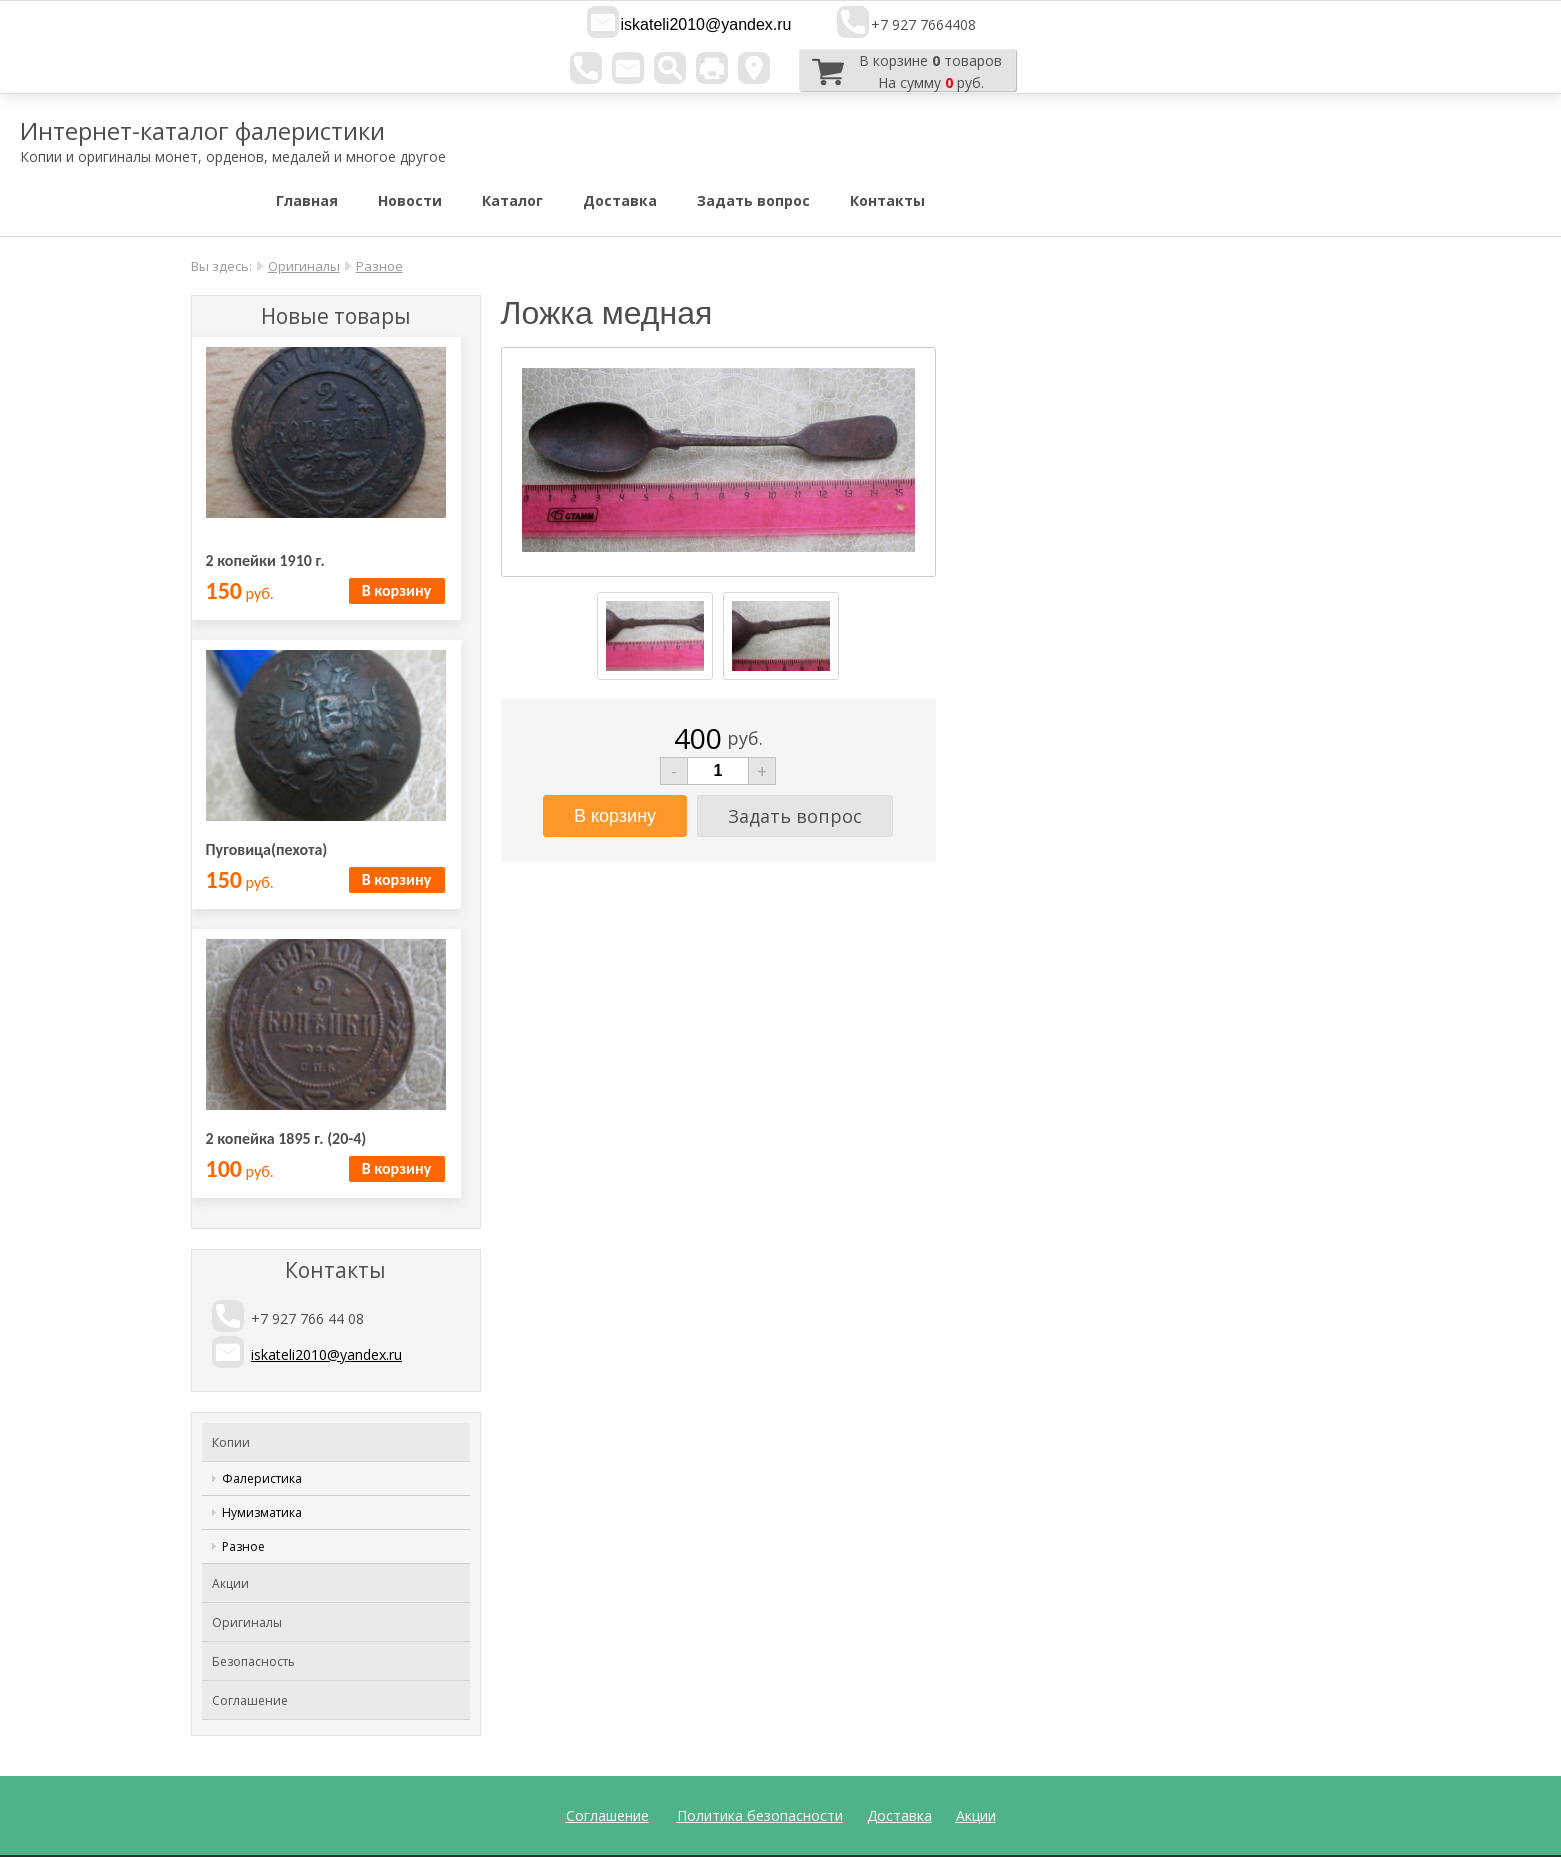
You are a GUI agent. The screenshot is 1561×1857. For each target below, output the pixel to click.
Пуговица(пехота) (267, 849)
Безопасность (253, 1661)
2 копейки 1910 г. (265, 560)
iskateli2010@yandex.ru (705, 24)
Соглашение (250, 1700)
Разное (379, 266)
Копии (231, 1442)
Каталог (512, 200)
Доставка (620, 200)
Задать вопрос (753, 200)
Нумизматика (262, 1512)
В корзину (396, 590)
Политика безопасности (760, 1815)
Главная (307, 200)
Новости (410, 200)
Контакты (887, 200)
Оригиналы (304, 266)
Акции (230, 1583)
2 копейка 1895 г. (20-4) (286, 1138)
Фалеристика (262, 1478)
